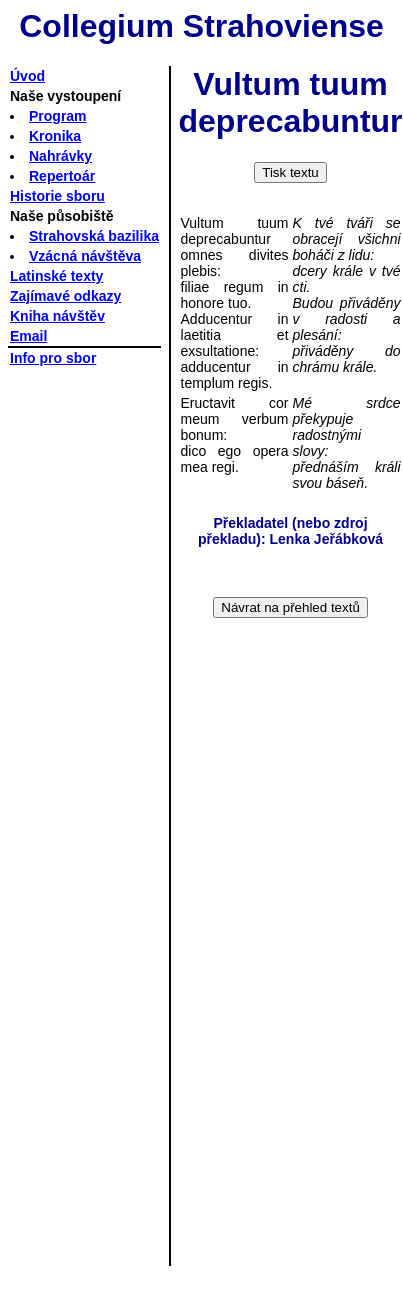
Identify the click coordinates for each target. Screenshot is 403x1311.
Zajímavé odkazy (65, 296)
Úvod (27, 76)
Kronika (55, 136)
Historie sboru (57, 196)
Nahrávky (60, 156)
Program (58, 116)
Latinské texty (56, 276)
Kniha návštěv (57, 316)
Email (28, 336)
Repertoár (62, 176)
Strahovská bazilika (94, 236)
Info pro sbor (53, 358)
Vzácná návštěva (85, 256)
